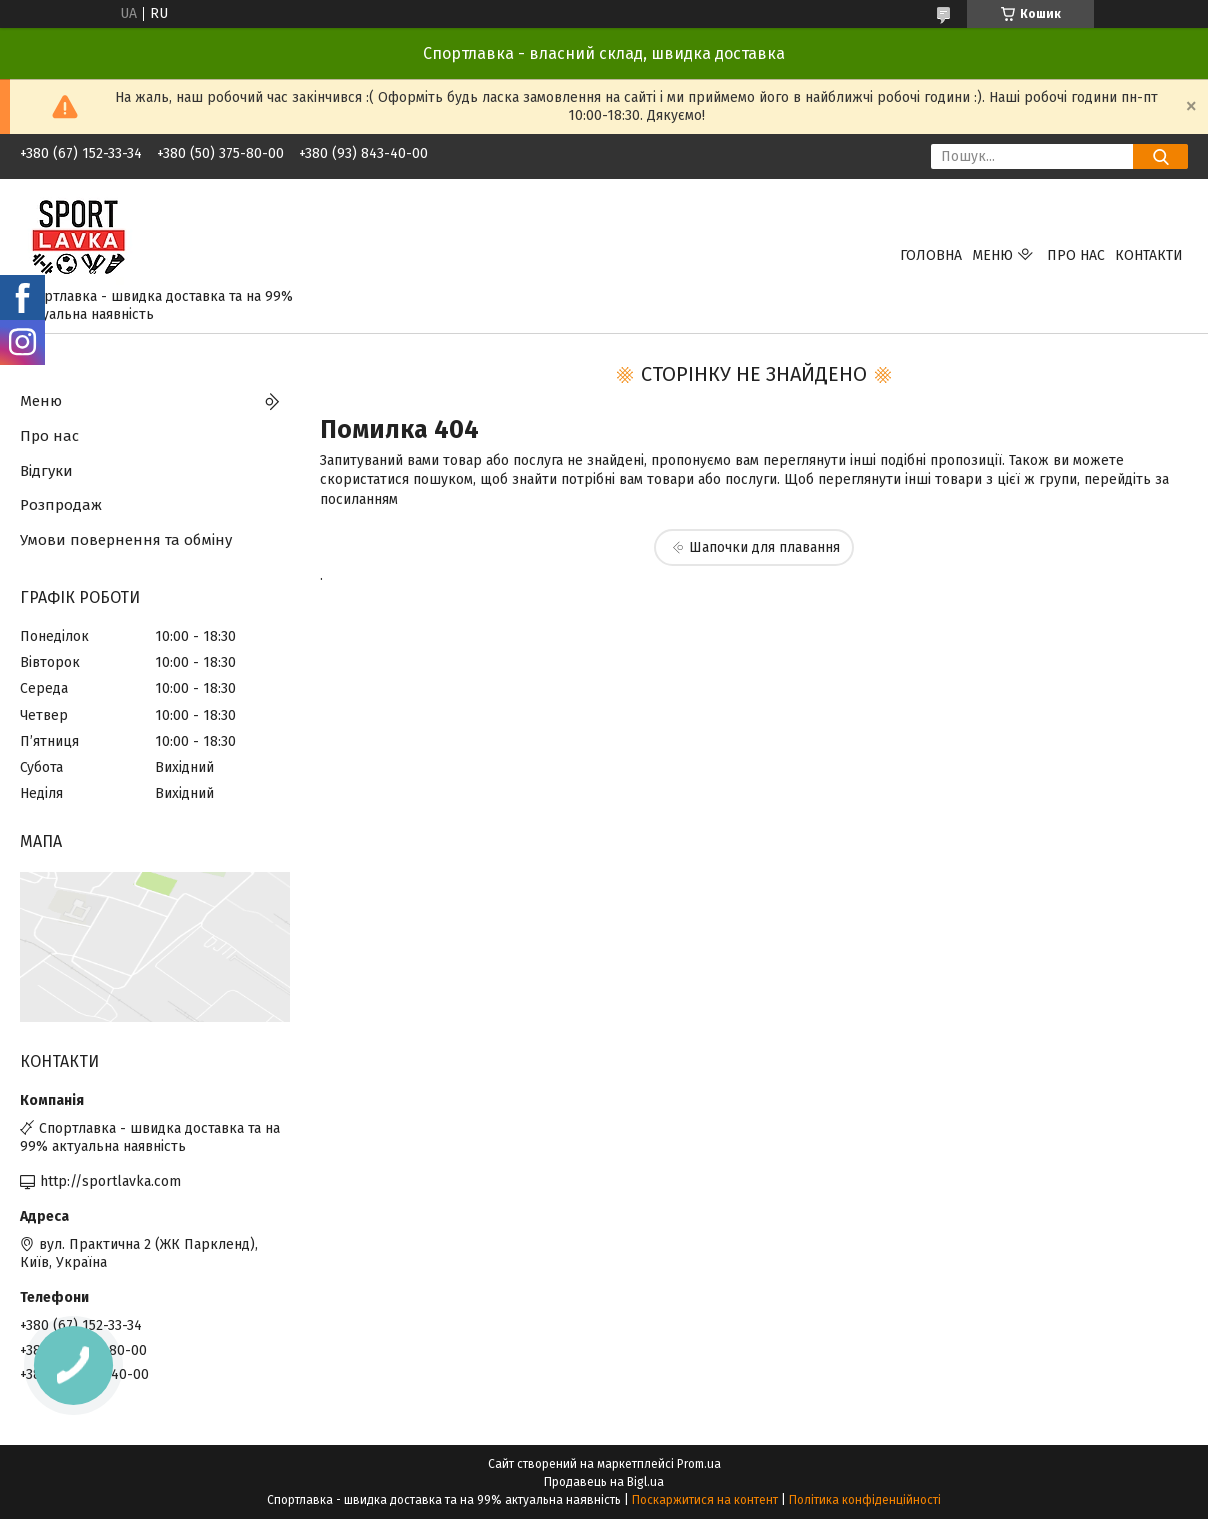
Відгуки (46, 471)
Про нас (1076, 255)
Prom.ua (699, 1464)
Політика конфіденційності (865, 1500)
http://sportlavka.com (110, 1181)
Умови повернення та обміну (126, 540)
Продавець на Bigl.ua (604, 1482)
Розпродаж (61, 505)
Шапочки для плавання (764, 547)
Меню (992, 255)
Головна (931, 255)
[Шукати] (1160, 156)
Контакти (1149, 255)
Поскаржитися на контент (705, 1500)
